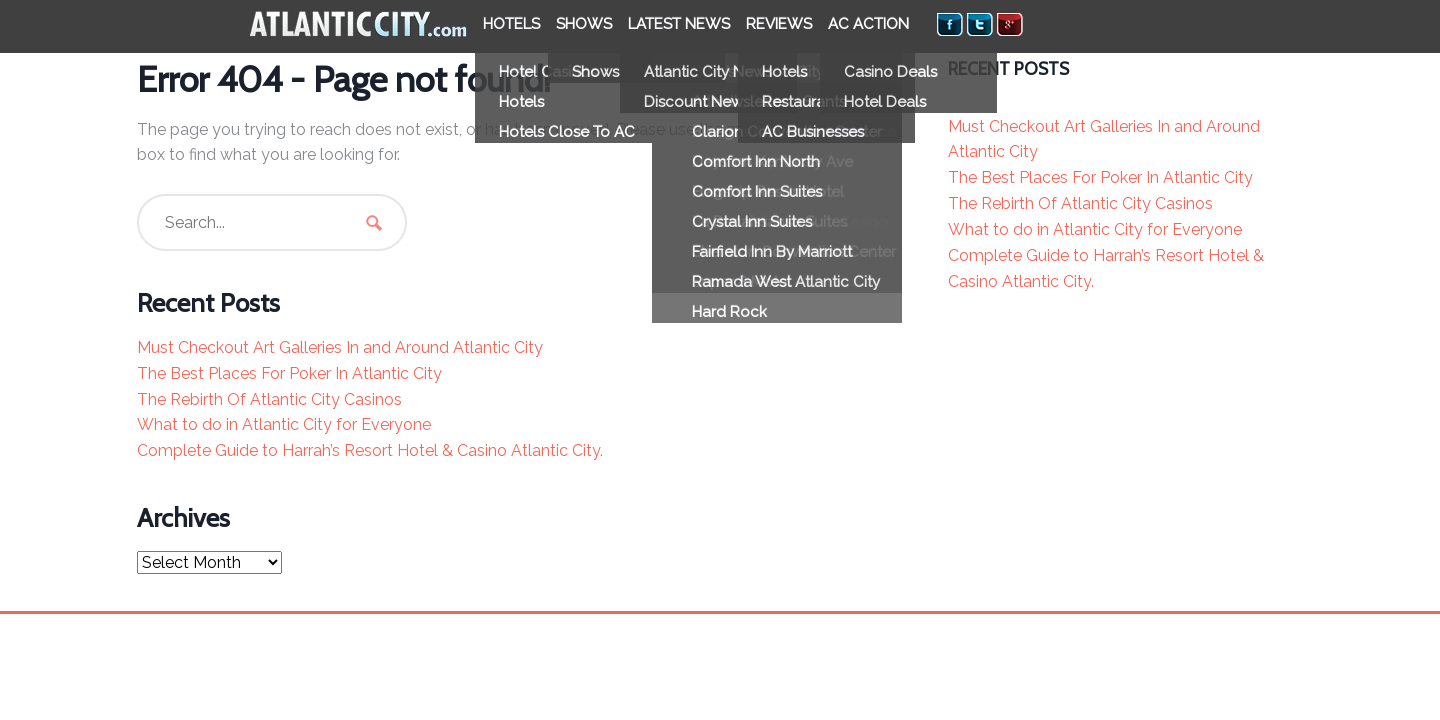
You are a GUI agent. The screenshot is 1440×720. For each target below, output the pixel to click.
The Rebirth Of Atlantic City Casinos (269, 399)
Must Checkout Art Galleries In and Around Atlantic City (340, 347)
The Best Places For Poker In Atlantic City (289, 373)
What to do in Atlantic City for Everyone (284, 424)
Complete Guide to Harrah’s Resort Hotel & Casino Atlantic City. (370, 450)
